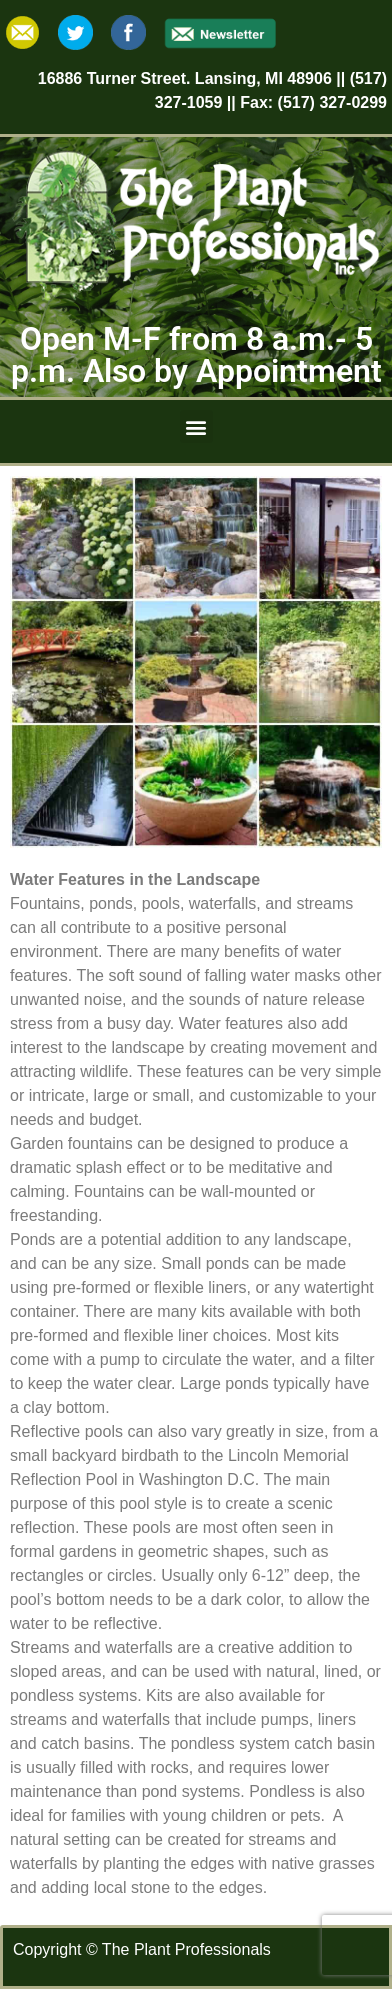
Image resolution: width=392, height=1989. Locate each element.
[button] (196, 426)
